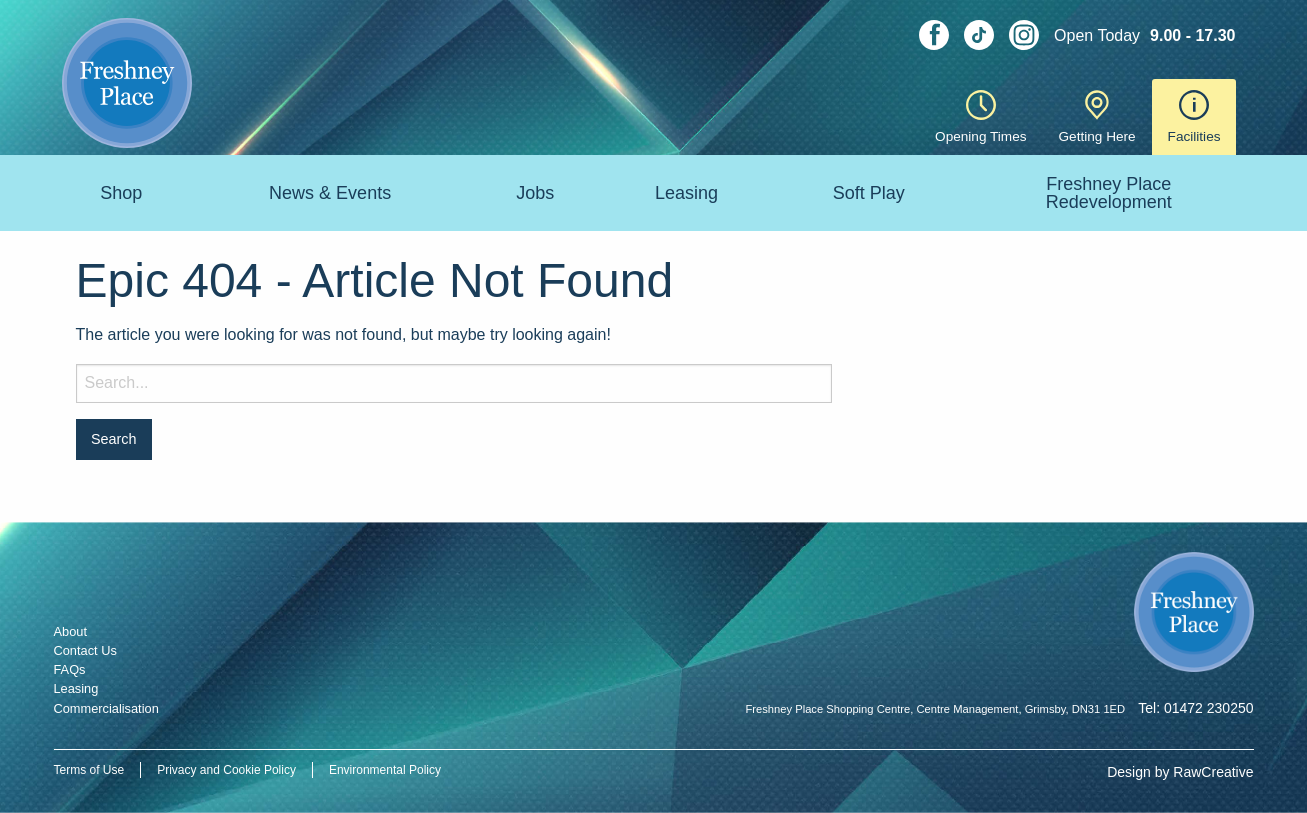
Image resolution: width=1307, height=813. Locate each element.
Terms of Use (89, 770)
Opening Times (980, 117)
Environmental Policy (385, 770)
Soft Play (869, 193)
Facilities (1194, 117)
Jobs (535, 193)
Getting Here (1097, 117)
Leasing (686, 193)
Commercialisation (106, 708)
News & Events (330, 193)
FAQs (70, 669)
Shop (121, 193)
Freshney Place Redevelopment (1109, 193)
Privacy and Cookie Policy (226, 770)
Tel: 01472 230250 (1195, 708)
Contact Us (85, 650)
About (70, 631)
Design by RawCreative (1180, 772)
